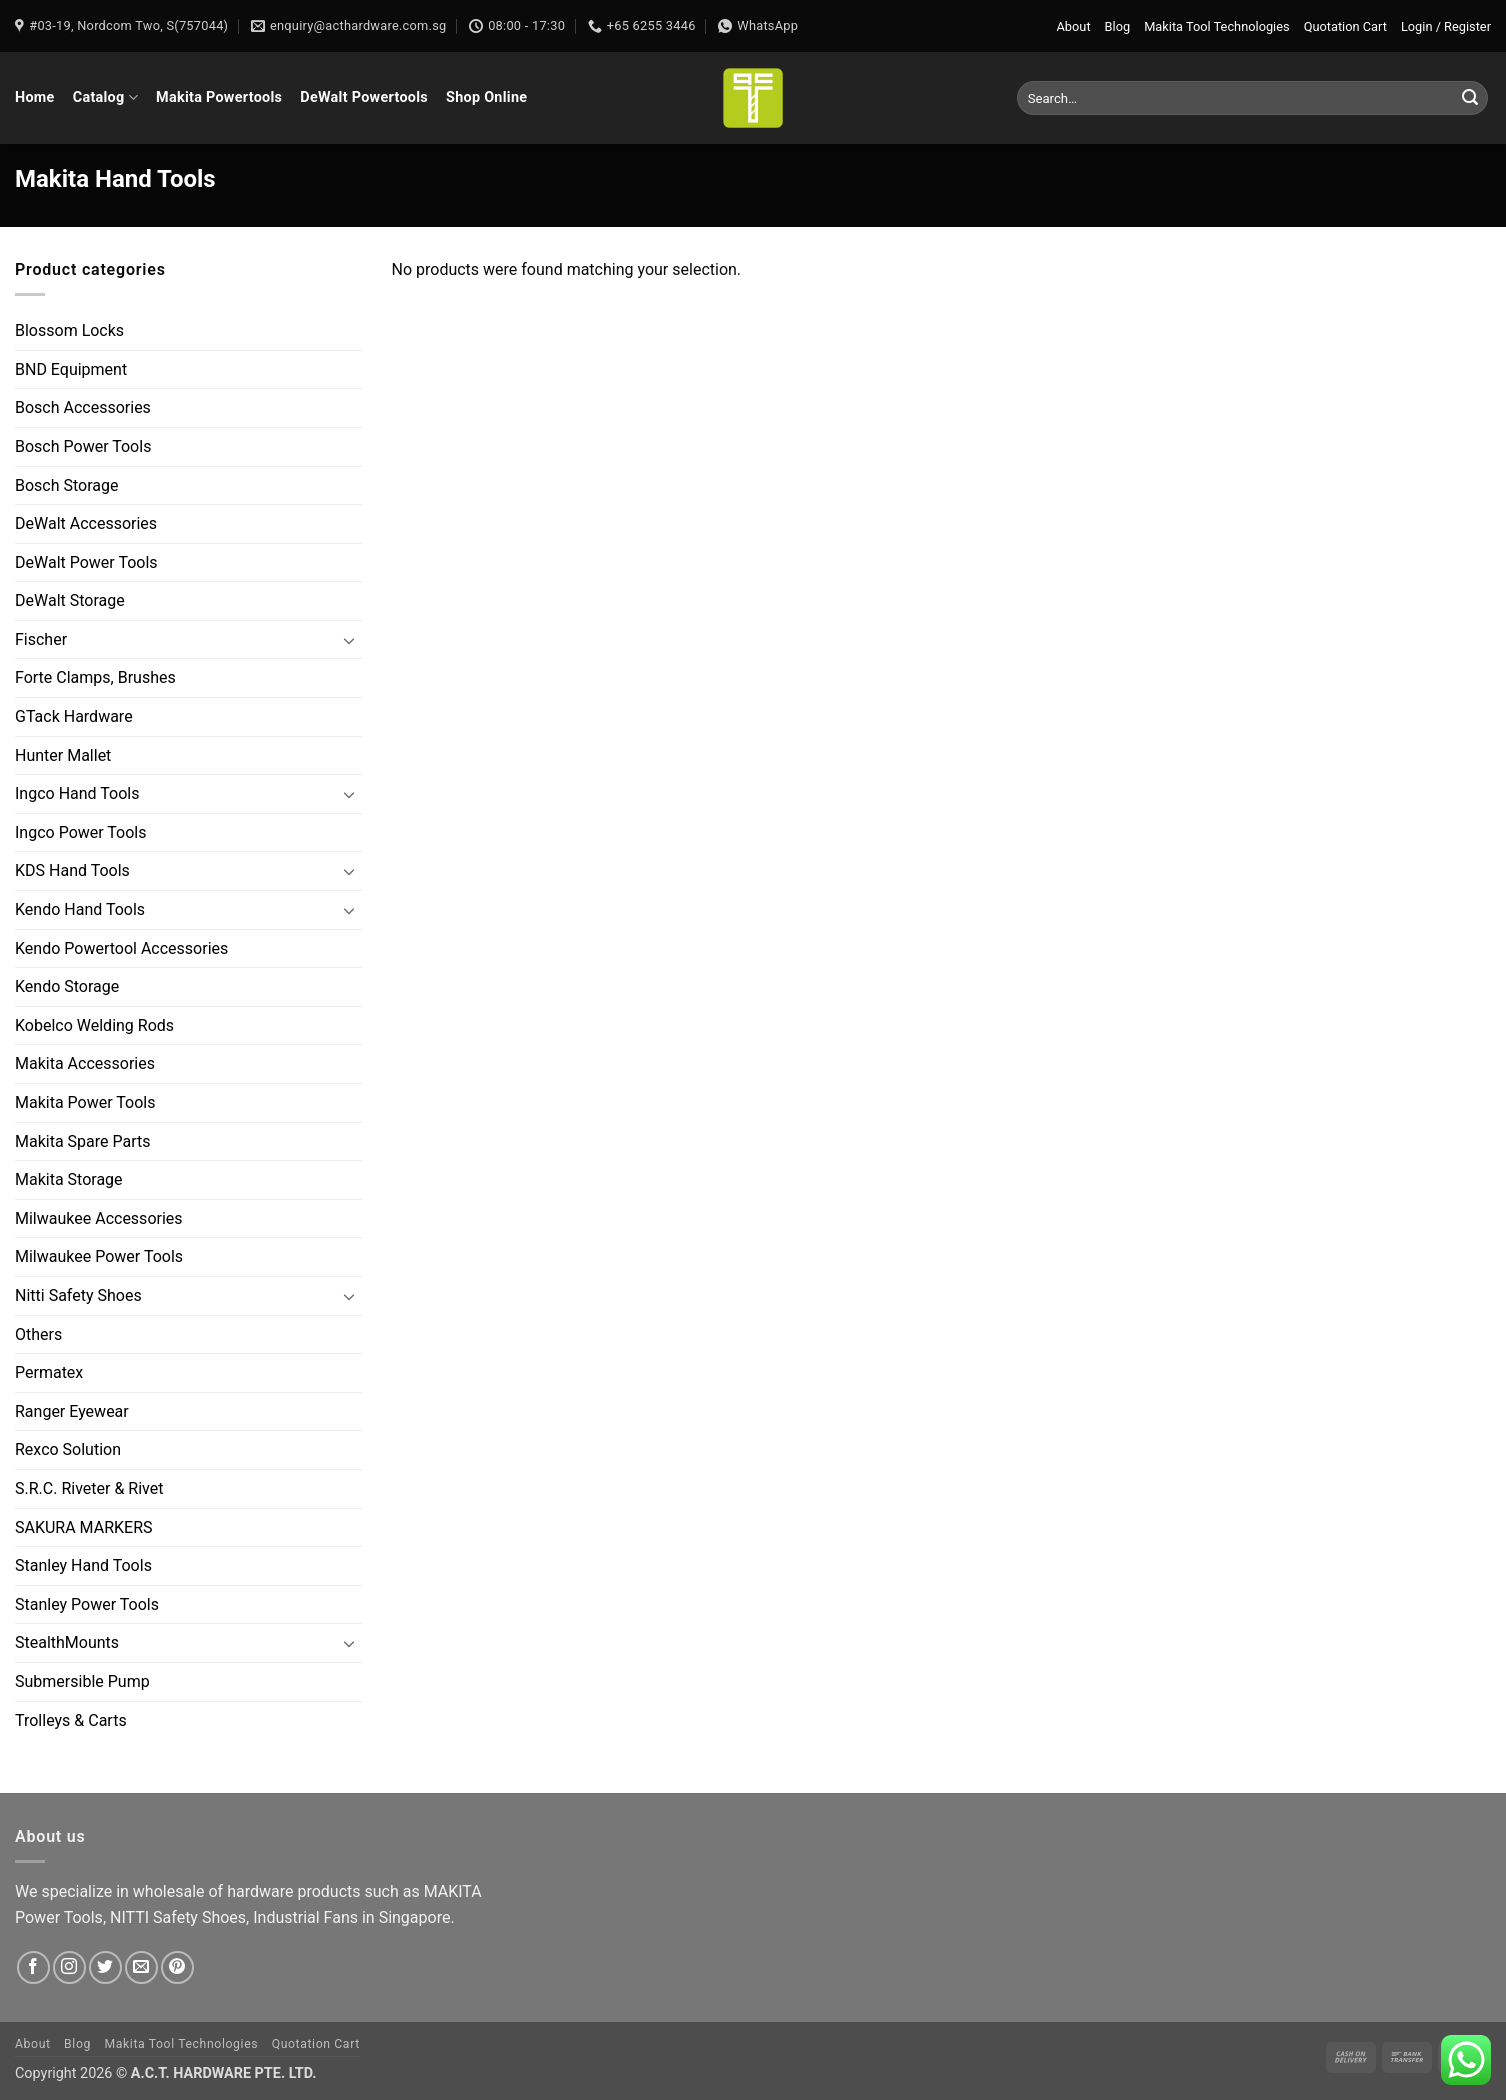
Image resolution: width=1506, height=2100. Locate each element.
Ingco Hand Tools (77, 793)
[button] (1446, 26)
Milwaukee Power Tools (99, 1257)
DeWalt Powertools (364, 97)
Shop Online (486, 97)
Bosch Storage (67, 485)
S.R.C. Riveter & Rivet (89, 1488)
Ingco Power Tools (81, 832)
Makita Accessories (85, 1064)
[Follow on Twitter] (105, 1967)
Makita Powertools (219, 97)
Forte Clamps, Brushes (95, 678)
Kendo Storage (67, 986)
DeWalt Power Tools (86, 562)
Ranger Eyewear (72, 1411)
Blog (1118, 26)
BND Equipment (71, 369)
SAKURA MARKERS (84, 1527)
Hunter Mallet (63, 755)
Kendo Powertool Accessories (121, 948)
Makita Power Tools (85, 1102)
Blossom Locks (69, 330)
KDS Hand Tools (72, 871)
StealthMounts (67, 1643)
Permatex (49, 1372)
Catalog (105, 97)
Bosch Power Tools (83, 446)
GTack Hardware (74, 716)
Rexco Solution (68, 1450)
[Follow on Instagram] (69, 1967)
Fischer (41, 639)
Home (35, 97)
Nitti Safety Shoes (78, 1295)
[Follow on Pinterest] (177, 1967)
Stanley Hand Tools (83, 1565)
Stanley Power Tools (87, 1604)
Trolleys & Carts (71, 1720)
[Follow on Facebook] (33, 1967)
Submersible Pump (82, 1681)
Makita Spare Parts (83, 1141)
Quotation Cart (1345, 26)
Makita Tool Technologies (1216, 26)
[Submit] (1470, 98)
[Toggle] (350, 640)
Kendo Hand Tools (80, 909)
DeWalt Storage (70, 600)
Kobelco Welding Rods (94, 1025)
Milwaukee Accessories (99, 1218)
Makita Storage (69, 1179)
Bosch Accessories (83, 408)
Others (38, 1334)
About (1074, 26)
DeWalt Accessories (86, 523)
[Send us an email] (141, 1967)
